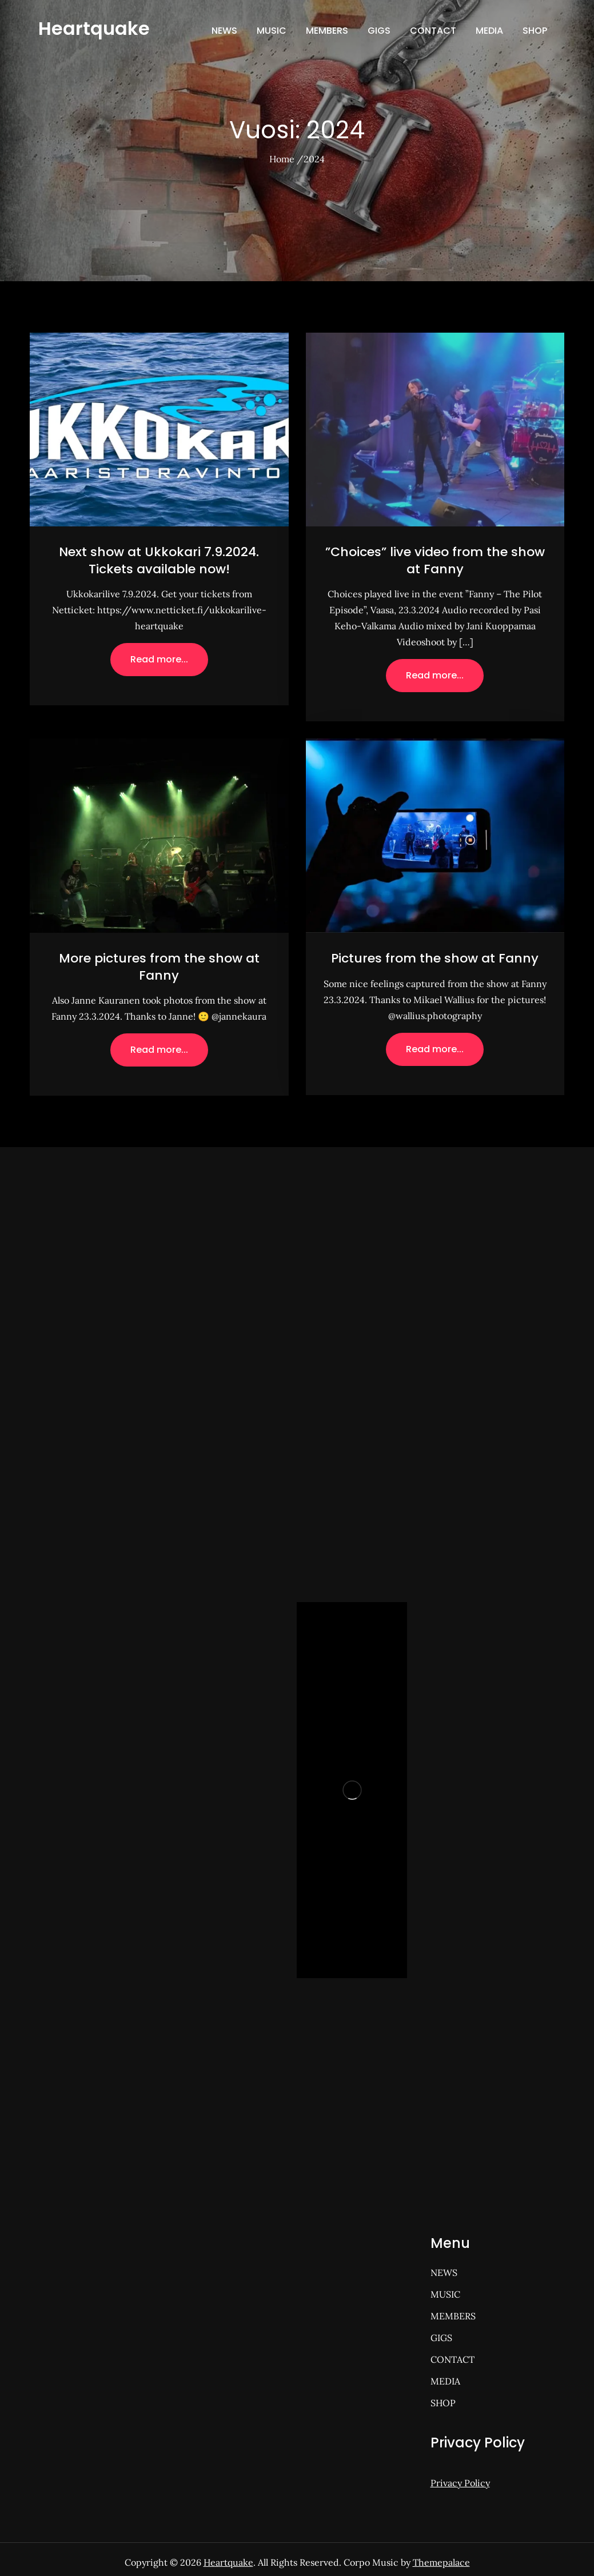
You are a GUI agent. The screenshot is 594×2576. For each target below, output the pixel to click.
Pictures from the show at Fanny (435, 958)
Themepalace (441, 2562)
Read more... (159, 659)
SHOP (535, 30)
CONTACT (433, 30)
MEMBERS (327, 30)
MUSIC (271, 30)
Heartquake (94, 28)
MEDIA (489, 30)
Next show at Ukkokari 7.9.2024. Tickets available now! (159, 560)
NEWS (224, 30)
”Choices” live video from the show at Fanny (435, 560)
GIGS (379, 30)
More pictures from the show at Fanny (159, 966)
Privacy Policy (460, 2483)
